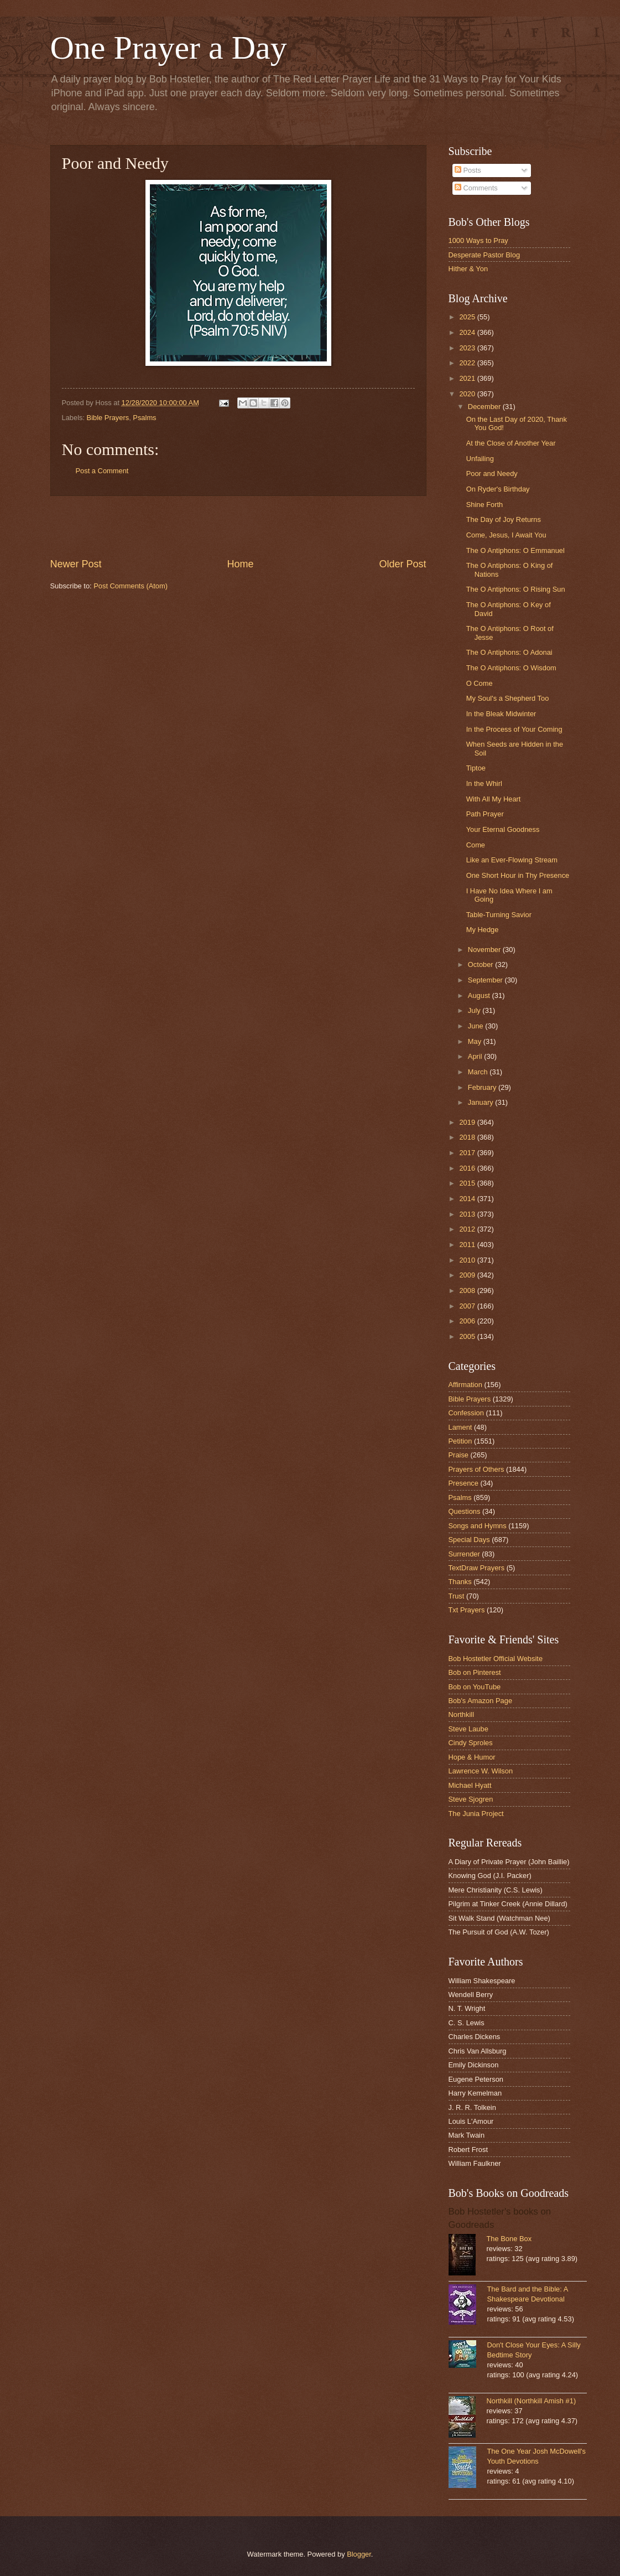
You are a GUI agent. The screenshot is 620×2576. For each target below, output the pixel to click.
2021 (468, 378)
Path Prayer (485, 814)
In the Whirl (484, 783)
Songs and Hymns (478, 1526)
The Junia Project (476, 1813)
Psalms (144, 417)
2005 (468, 1336)
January (481, 1102)
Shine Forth (484, 504)
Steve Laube (468, 1729)
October (481, 964)
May (475, 1041)
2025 (468, 317)
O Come (479, 683)
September (486, 980)
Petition (460, 1441)
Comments (476, 188)
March (478, 1072)
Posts (468, 170)
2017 (468, 1153)
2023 (468, 348)
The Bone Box (509, 2238)
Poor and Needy (492, 473)
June (477, 1026)
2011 (468, 1244)
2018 (468, 1137)
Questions (465, 1511)
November (485, 949)
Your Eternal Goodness (503, 829)
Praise (459, 1455)
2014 (468, 1198)
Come (475, 845)
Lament (460, 1427)
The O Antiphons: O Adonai (509, 652)
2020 (468, 394)
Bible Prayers (108, 417)
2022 (468, 363)
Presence (463, 1483)
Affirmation (465, 1384)
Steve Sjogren (471, 1799)
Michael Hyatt (470, 1785)
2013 (468, 1214)
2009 (468, 1275)
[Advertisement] (238, 526)
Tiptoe (476, 768)
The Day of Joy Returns (503, 519)
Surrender (464, 1554)
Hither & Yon (468, 269)
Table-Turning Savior (499, 915)
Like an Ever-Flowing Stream (512, 860)
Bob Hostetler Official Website (496, 1658)
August (480, 995)
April (476, 1056)
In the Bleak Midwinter (501, 714)
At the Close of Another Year (511, 443)
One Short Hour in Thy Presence (518, 875)
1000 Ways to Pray (478, 240)
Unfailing (480, 458)
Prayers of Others (476, 1469)
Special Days (469, 1539)
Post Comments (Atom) (130, 586)
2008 (468, 1290)
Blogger (359, 2554)
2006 (468, 1321)
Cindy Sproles (471, 1743)
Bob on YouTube (475, 1687)
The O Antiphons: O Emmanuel (515, 550)
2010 (468, 1260)
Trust (457, 1596)
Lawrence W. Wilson (481, 1771)
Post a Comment (102, 471)
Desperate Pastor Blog (484, 255)
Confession (466, 1413)
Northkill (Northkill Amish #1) (531, 2401)
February (483, 1087)
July (475, 1010)
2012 (468, 1229)
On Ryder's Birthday (498, 489)
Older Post (402, 564)
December (485, 406)
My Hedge (482, 929)
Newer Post (76, 564)
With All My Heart (493, 799)
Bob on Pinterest (475, 1672)
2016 (468, 1168)
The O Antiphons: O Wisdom (511, 668)
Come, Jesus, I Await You (506, 535)
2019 (468, 1122)
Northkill (462, 1714)
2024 (468, 332)
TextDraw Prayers (477, 1568)
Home (240, 564)
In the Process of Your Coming (514, 729)
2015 (468, 1183)
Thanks (460, 1581)
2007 (468, 1306)
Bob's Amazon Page (481, 1700)
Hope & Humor (472, 1757)
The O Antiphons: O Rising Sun (515, 589)
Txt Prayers (467, 1610)
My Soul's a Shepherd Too (507, 698)
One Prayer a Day (168, 47)
